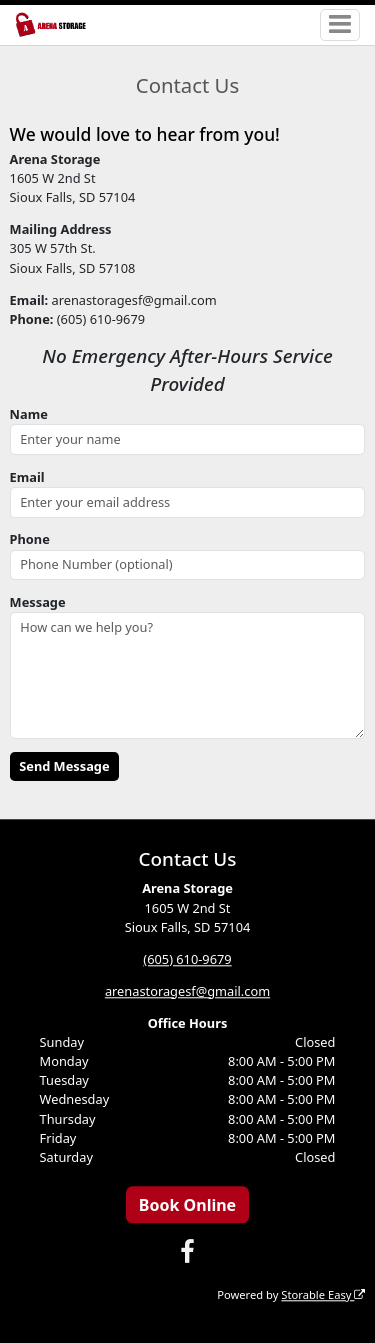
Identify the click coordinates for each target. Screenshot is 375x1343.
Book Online (187, 1205)
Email (27, 477)
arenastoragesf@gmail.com (187, 991)
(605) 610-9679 (187, 959)
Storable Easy (323, 1294)
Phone (30, 539)
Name (29, 414)
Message (38, 602)
